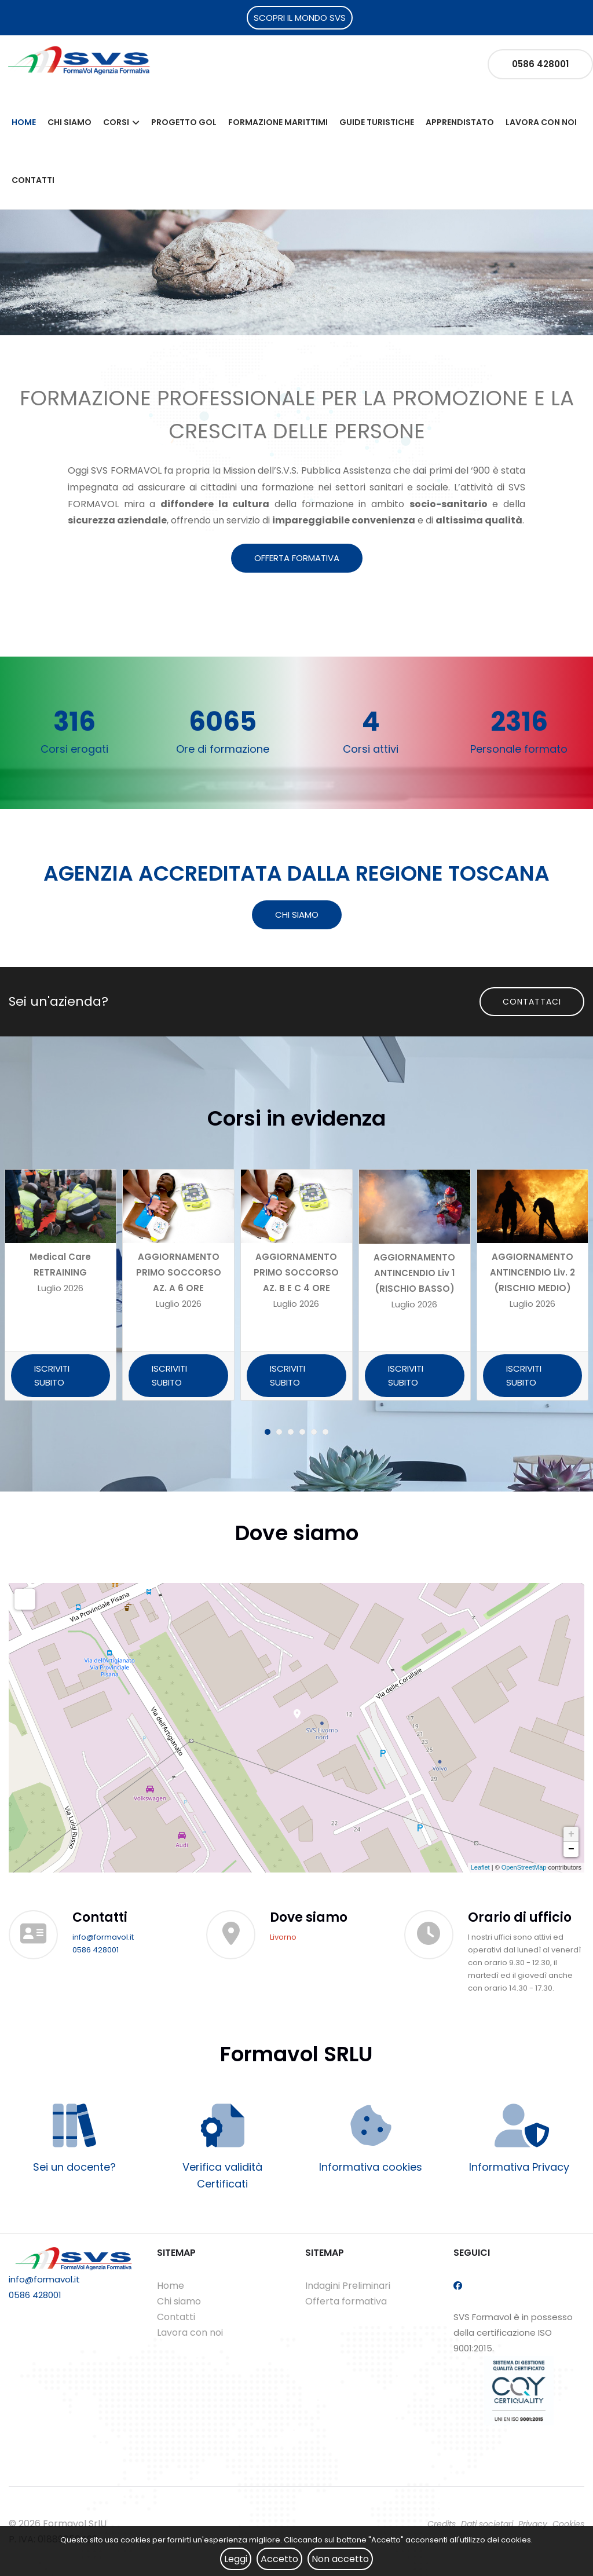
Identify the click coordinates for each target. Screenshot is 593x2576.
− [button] (571, 1849)
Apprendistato (460, 122)
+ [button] (571, 1834)
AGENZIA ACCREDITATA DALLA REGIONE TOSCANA (296, 873)
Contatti (33, 180)
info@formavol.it (103, 1937)
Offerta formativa (346, 2301)
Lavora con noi (541, 122)
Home (24, 122)
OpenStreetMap (524, 1867)
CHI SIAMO (297, 914)
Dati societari (487, 2524)
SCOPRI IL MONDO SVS (300, 18)
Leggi (235, 2559)
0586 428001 (540, 64)
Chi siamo (69, 122)
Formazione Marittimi (278, 122)
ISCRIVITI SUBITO (51, 1375)
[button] (267, 1432)
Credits (441, 2524)
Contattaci (532, 1001)
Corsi (116, 122)
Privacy (532, 2524)
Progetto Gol (184, 122)
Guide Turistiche (376, 122)
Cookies (568, 2524)
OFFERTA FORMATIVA (296, 558)
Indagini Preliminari (347, 2285)
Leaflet (480, 1867)
